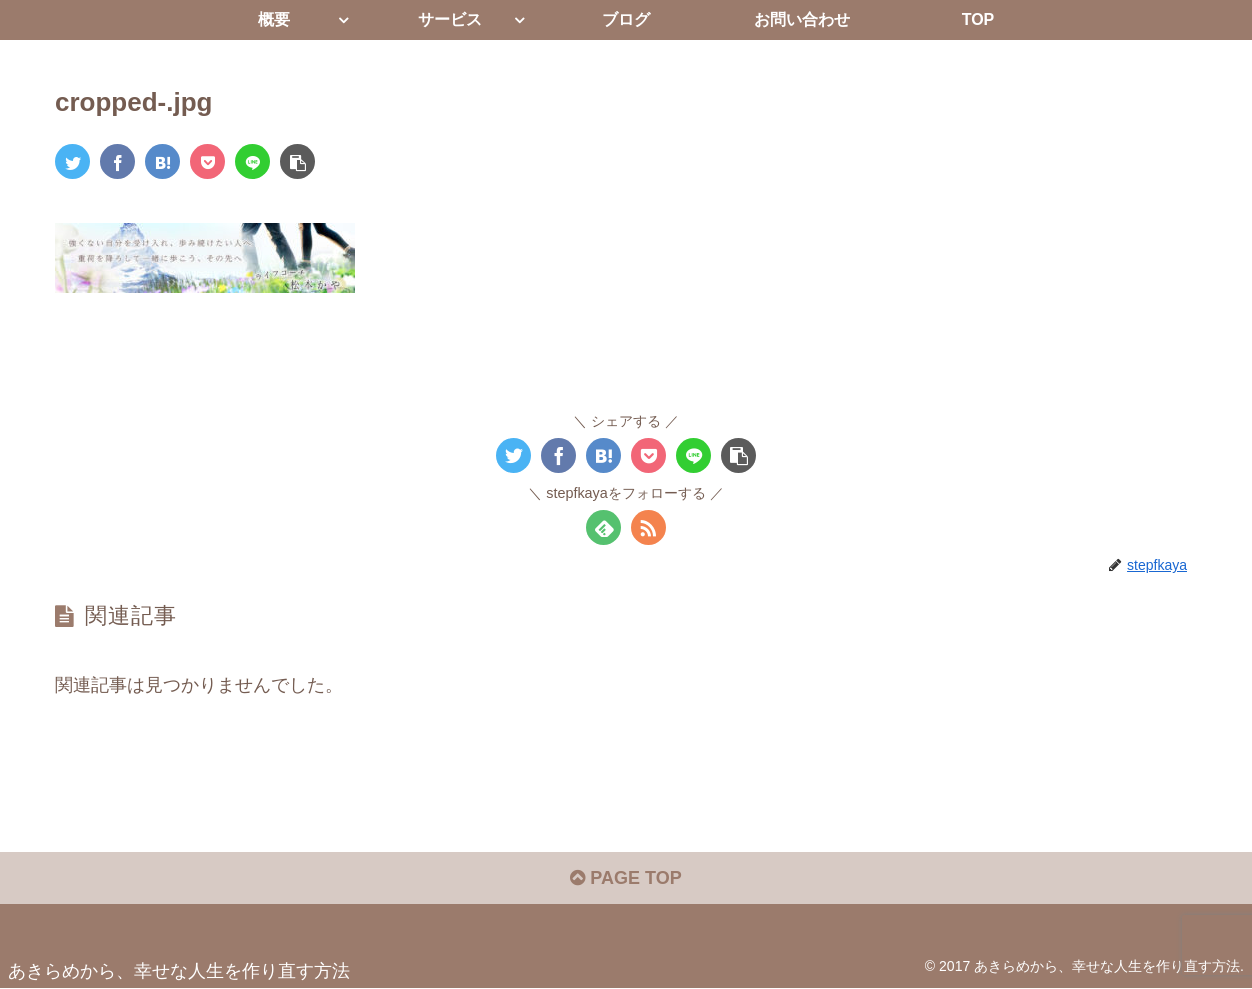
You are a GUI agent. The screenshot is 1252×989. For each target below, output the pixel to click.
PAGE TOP (625, 878)
